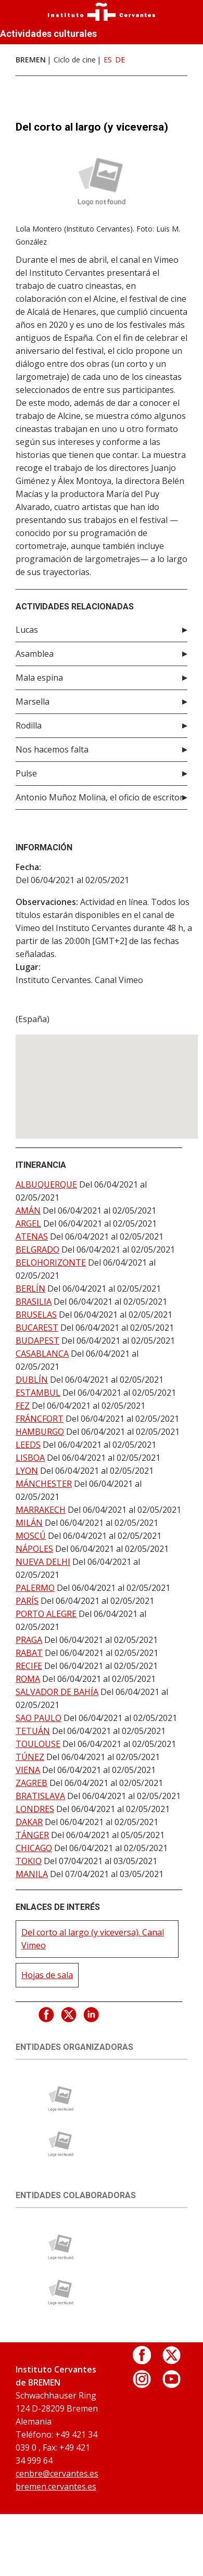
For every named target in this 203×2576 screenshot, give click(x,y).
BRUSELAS (36, 1314)
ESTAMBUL (38, 1392)
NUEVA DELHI (43, 1561)
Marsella (32, 701)
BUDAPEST (37, 1340)
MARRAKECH (41, 1509)
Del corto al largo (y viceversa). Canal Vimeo (92, 1939)
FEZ (23, 1405)
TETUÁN (33, 1731)
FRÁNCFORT (40, 1418)
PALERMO (35, 1587)
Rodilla (29, 725)
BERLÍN (30, 1288)
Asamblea (35, 653)
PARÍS (27, 1600)
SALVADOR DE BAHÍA (57, 1692)
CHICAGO (34, 1848)
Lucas (27, 629)
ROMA (28, 1679)
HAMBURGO (40, 1431)
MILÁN (29, 1522)
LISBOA (30, 1457)
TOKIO (29, 1861)
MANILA (32, 1874)
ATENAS (32, 1236)
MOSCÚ (31, 1535)
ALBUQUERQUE (46, 1184)
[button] (106, 1077)
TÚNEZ (30, 1757)
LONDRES (35, 1809)
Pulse (26, 773)
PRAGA (29, 1640)
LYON (27, 1470)
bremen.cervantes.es (56, 2486)
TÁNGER (32, 1835)
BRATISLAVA (40, 1796)
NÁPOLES (34, 1548)
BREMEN (31, 60)
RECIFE (29, 1666)
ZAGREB (31, 1783)
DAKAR (29, 1822)
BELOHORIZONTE (51, 1262)
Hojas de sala (47, 1975)
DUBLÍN (32, 1379)
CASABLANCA (42, 1353)
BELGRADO (37, 1249)
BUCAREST (37, 1327)
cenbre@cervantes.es (57, 2473)
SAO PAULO (38, 1718)
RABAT (29, 1653)
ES (108, 60)
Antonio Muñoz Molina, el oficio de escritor (99, 797)
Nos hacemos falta (52, 749)
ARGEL (28, 1223)
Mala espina (39, 677)
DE (120, 60)
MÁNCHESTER (44, 1483)
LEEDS (28, 1444)
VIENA (28, 1770)
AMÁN (28, 1210)
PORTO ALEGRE (46, 1613)
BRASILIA (34, 1301)
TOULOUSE (38, 1744)
